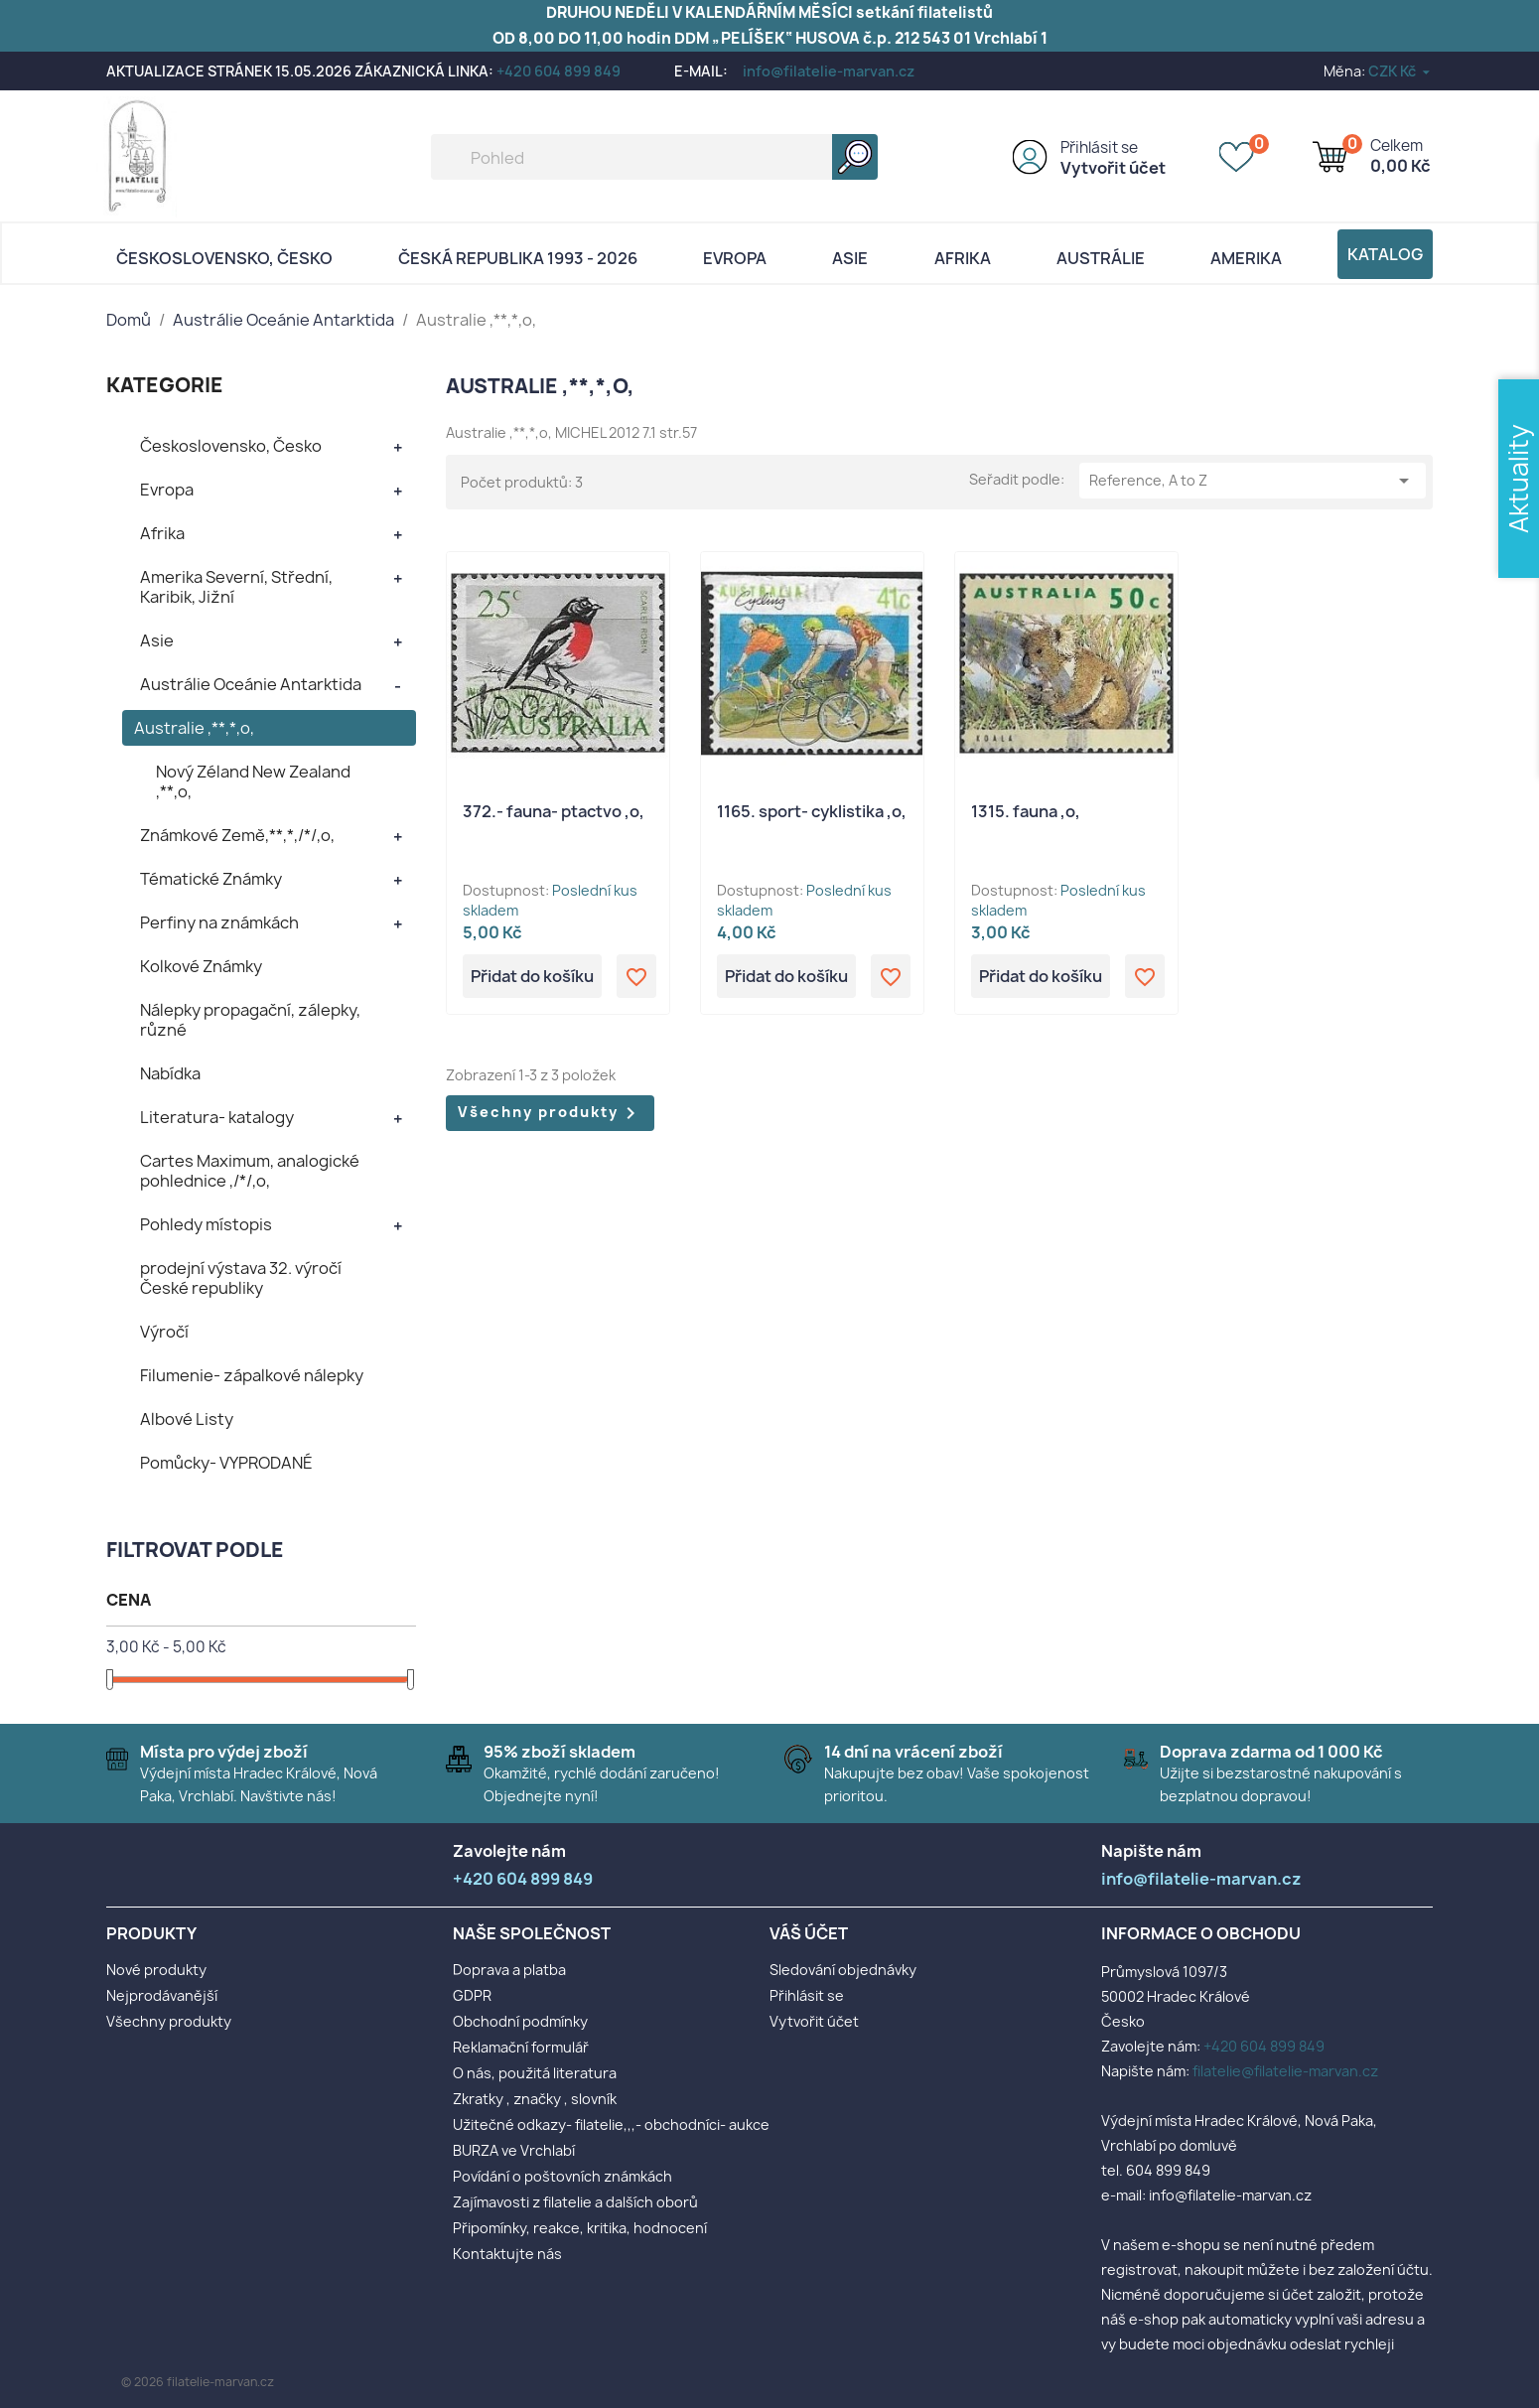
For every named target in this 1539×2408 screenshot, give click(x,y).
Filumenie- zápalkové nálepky (251, 1375)
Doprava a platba (509, 1969)
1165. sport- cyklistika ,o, (812, 811)
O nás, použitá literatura (535, 2072)
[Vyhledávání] (654, 157)
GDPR (472, 1995)
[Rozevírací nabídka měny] (1400, 71)
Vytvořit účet (1113, 168)
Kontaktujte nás (507, 2253)
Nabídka (170, 1073)
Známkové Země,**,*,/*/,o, (237, 835)
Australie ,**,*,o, (194, 728)
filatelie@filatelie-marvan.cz (1285, 2070)
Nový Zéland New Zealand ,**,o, (253, 781)
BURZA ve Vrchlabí (514, 2150)
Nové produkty (156, 1969)
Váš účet (809, 1933)
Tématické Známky (211, 879)
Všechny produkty (550, 1113)
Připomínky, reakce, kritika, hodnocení (580, 2227)
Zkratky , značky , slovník (535, 2098)
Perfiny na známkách (219, 922)
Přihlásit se (1099, 147)
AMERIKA (1246, 258)
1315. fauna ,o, (1025, 811)
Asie (850, 258)
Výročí (164, 1332)
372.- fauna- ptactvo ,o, (553, 811)
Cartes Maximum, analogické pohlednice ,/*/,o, (249, 1171)
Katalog (1385, 254)
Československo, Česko (224, 258)
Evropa (735, 258)
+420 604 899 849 (558, 71)
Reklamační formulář (521, 2047)
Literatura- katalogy (217, 1117)
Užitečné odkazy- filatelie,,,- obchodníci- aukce (611, 2124)
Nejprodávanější (161, 1995)
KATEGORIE (164, 384)
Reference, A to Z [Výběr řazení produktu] (1252, 481)
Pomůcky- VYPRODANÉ (226, 1463)
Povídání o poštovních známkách (562, 2176)
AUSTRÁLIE (1100, 258)
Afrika (962, 258)
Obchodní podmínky (520, 2021)
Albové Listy (186, 1419)
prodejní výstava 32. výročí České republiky (241, 1278)
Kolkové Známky (201, 966)
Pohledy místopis (206, 1224)
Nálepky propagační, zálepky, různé (250, 1020)
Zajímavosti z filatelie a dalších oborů (575, 2202)
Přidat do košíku (532, 976)
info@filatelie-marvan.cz (828, 71)
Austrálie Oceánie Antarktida (250, 684)
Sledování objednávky (843, 1969)
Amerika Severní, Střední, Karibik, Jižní (236, 587)
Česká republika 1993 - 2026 (517, 258)
